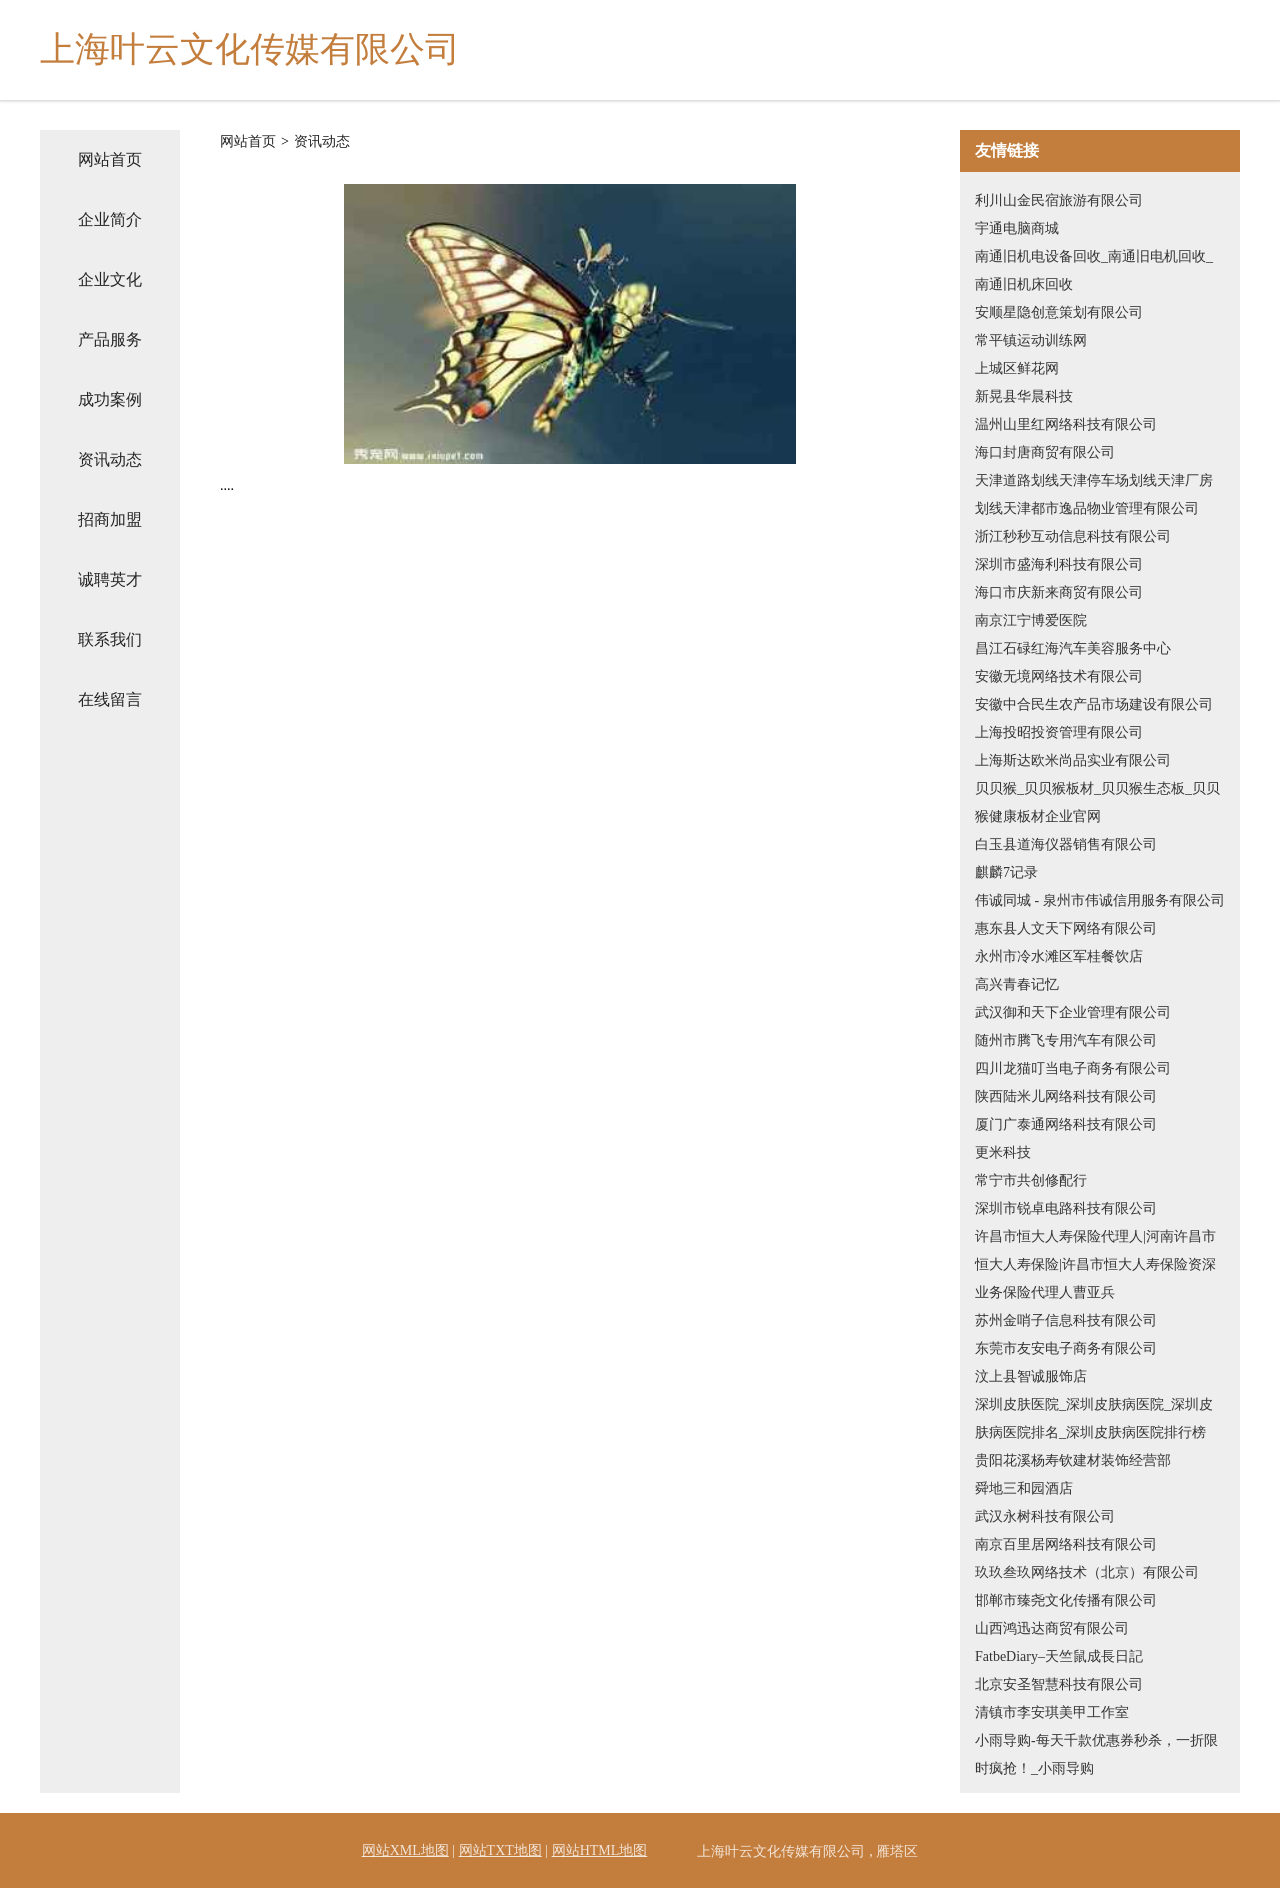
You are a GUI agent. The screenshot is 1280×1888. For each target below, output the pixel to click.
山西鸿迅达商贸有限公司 (1052, 1628)
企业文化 (110, 279)
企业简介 (110, 219)
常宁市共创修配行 (1031, 1180)
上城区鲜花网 (1017, 368)
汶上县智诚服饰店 (1031, 1376)
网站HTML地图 (600, 1850)
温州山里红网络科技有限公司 (1066, 424)
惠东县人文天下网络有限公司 (1066, 928)
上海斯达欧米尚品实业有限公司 (1073, 760)
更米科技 (1003, 1152)
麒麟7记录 (1006, 872)
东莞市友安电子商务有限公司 (1066, 1348)
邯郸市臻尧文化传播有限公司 (1066, 1600)
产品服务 (110, 339)
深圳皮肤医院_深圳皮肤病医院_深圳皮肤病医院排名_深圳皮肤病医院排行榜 (1094, 1418)
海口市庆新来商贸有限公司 (1059, 592)
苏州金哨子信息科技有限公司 (1066, 1320)
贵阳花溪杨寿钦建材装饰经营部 (1073, 1460)
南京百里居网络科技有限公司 (1066, 1544)
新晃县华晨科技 (1024, 396)
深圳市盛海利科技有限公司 (1059, 564)
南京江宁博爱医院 (1031, 620)
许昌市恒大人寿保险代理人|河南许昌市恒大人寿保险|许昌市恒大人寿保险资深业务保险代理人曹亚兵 (1095, 1264)
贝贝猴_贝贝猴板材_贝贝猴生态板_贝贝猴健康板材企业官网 (1097, 802)
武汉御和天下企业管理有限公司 (1073, 1012)
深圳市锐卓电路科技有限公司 (1066, 1208)
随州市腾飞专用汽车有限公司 (1066, 1040)
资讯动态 (110, 459)
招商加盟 (110, 519)
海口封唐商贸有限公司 (1045, 452)
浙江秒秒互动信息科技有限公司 (1073, 536)
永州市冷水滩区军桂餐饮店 (1059, 956)
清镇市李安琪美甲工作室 (1052, 1712)
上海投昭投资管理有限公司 (1059, 732)
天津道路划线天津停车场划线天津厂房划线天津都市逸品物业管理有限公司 (1094, 494)
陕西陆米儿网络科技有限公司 (1066, 1096)
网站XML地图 (405, 1850)
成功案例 (110, 399)
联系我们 (110, 639)
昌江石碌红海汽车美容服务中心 (1073, 648)
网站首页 (110, 159)
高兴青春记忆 (1017, 984)
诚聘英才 (110, 579)
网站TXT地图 (500, 1850)
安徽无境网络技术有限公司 (1059, 676)
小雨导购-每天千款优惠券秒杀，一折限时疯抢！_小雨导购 (1096, 1754)
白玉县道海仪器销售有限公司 (1066, 844)
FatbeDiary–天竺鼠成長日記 (1059, 1656)
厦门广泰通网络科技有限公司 (1066, 1124)
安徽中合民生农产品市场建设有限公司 (1094, 704)
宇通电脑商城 (1017, 228)
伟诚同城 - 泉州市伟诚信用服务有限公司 (1100, 900)
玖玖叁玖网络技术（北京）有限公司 (1087, 1572)
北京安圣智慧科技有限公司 (1059, 1684)
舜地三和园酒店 (1024, 1488)
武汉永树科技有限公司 (1045, 1516)
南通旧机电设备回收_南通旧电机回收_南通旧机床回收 (1094, 270)
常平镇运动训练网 (1031, 340)
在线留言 (110, 699)
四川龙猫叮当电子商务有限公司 (1073, 1068)
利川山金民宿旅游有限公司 (1059, 200)
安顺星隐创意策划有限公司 (1059, 312)
